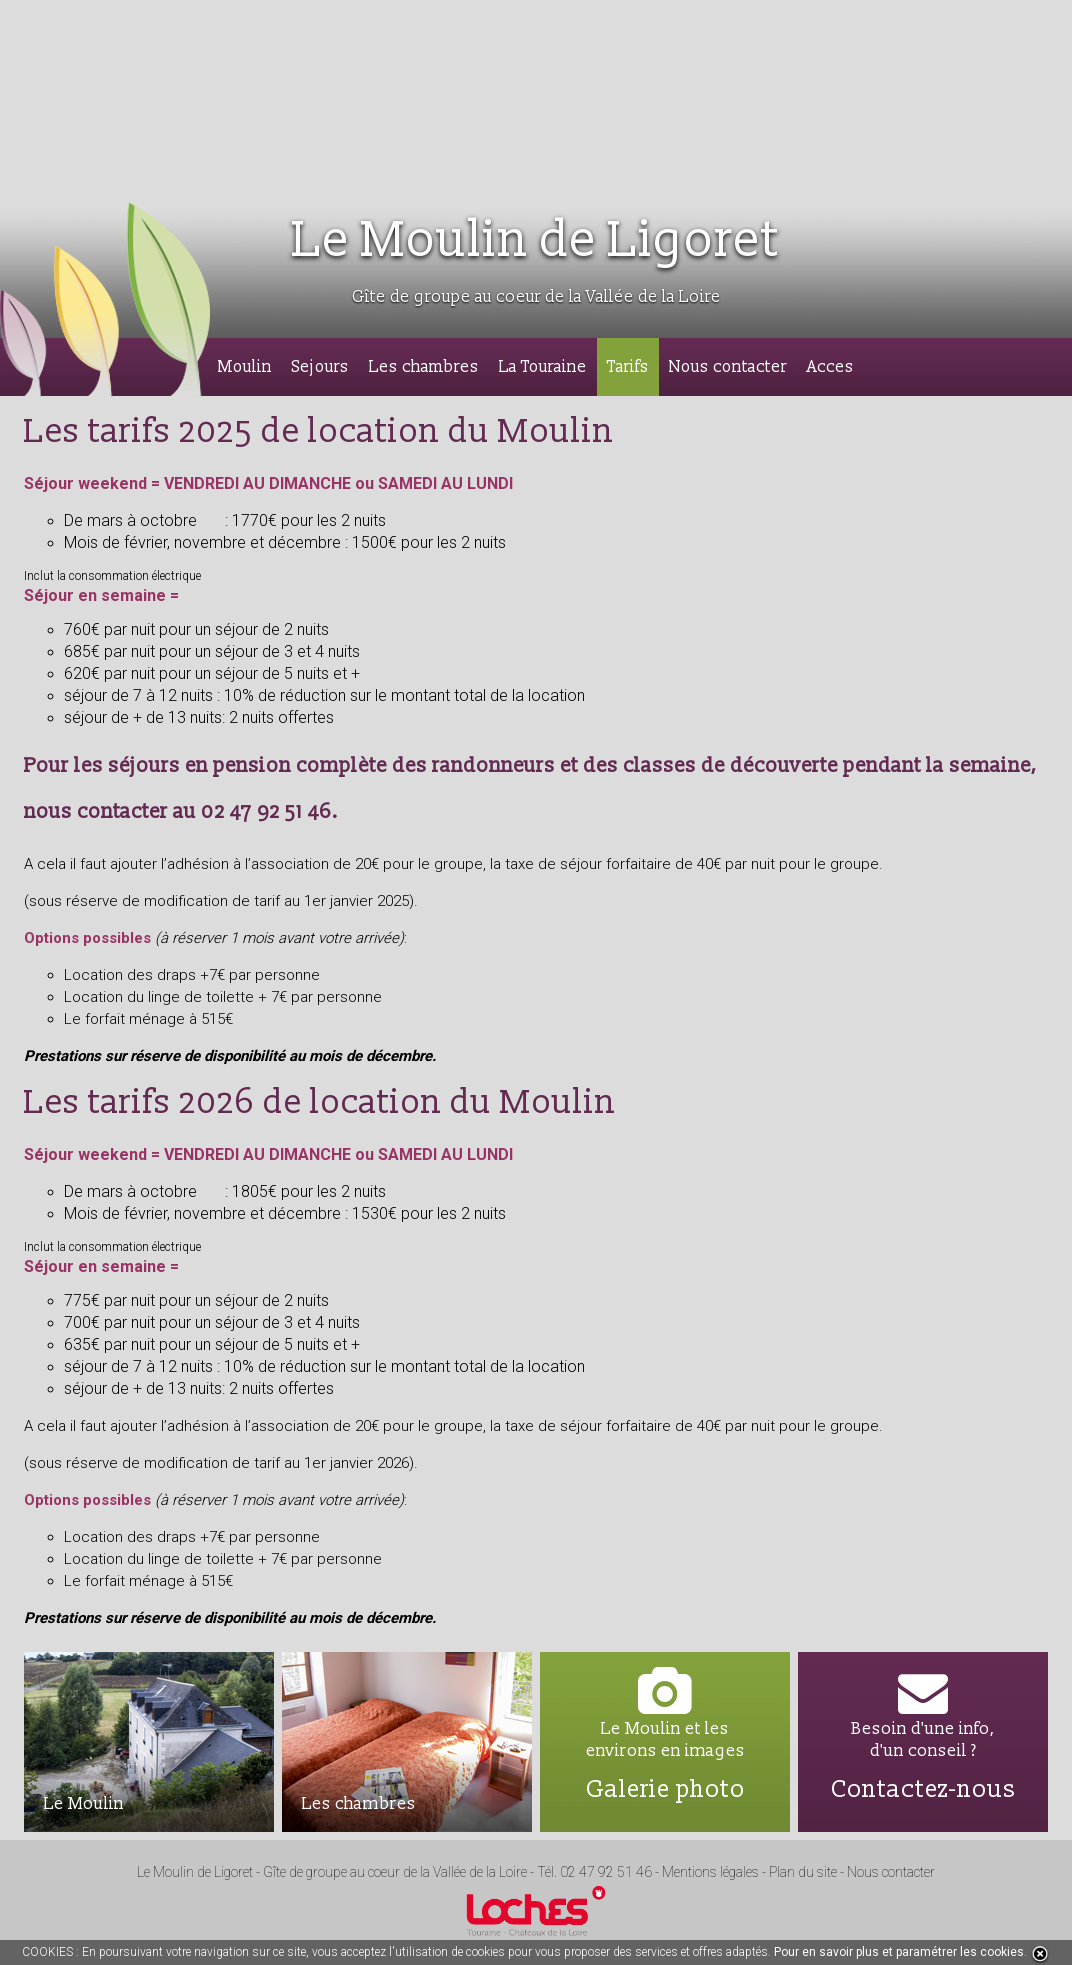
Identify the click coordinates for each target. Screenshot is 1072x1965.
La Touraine (543, 367)
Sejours (320, 367)
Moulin (245, 367)
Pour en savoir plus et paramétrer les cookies (899, 1952)
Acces (830, 367)
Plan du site (804, 1872)
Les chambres (424, 367)
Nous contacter (728, 367)
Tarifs (628, 367)
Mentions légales (710, 1872)
